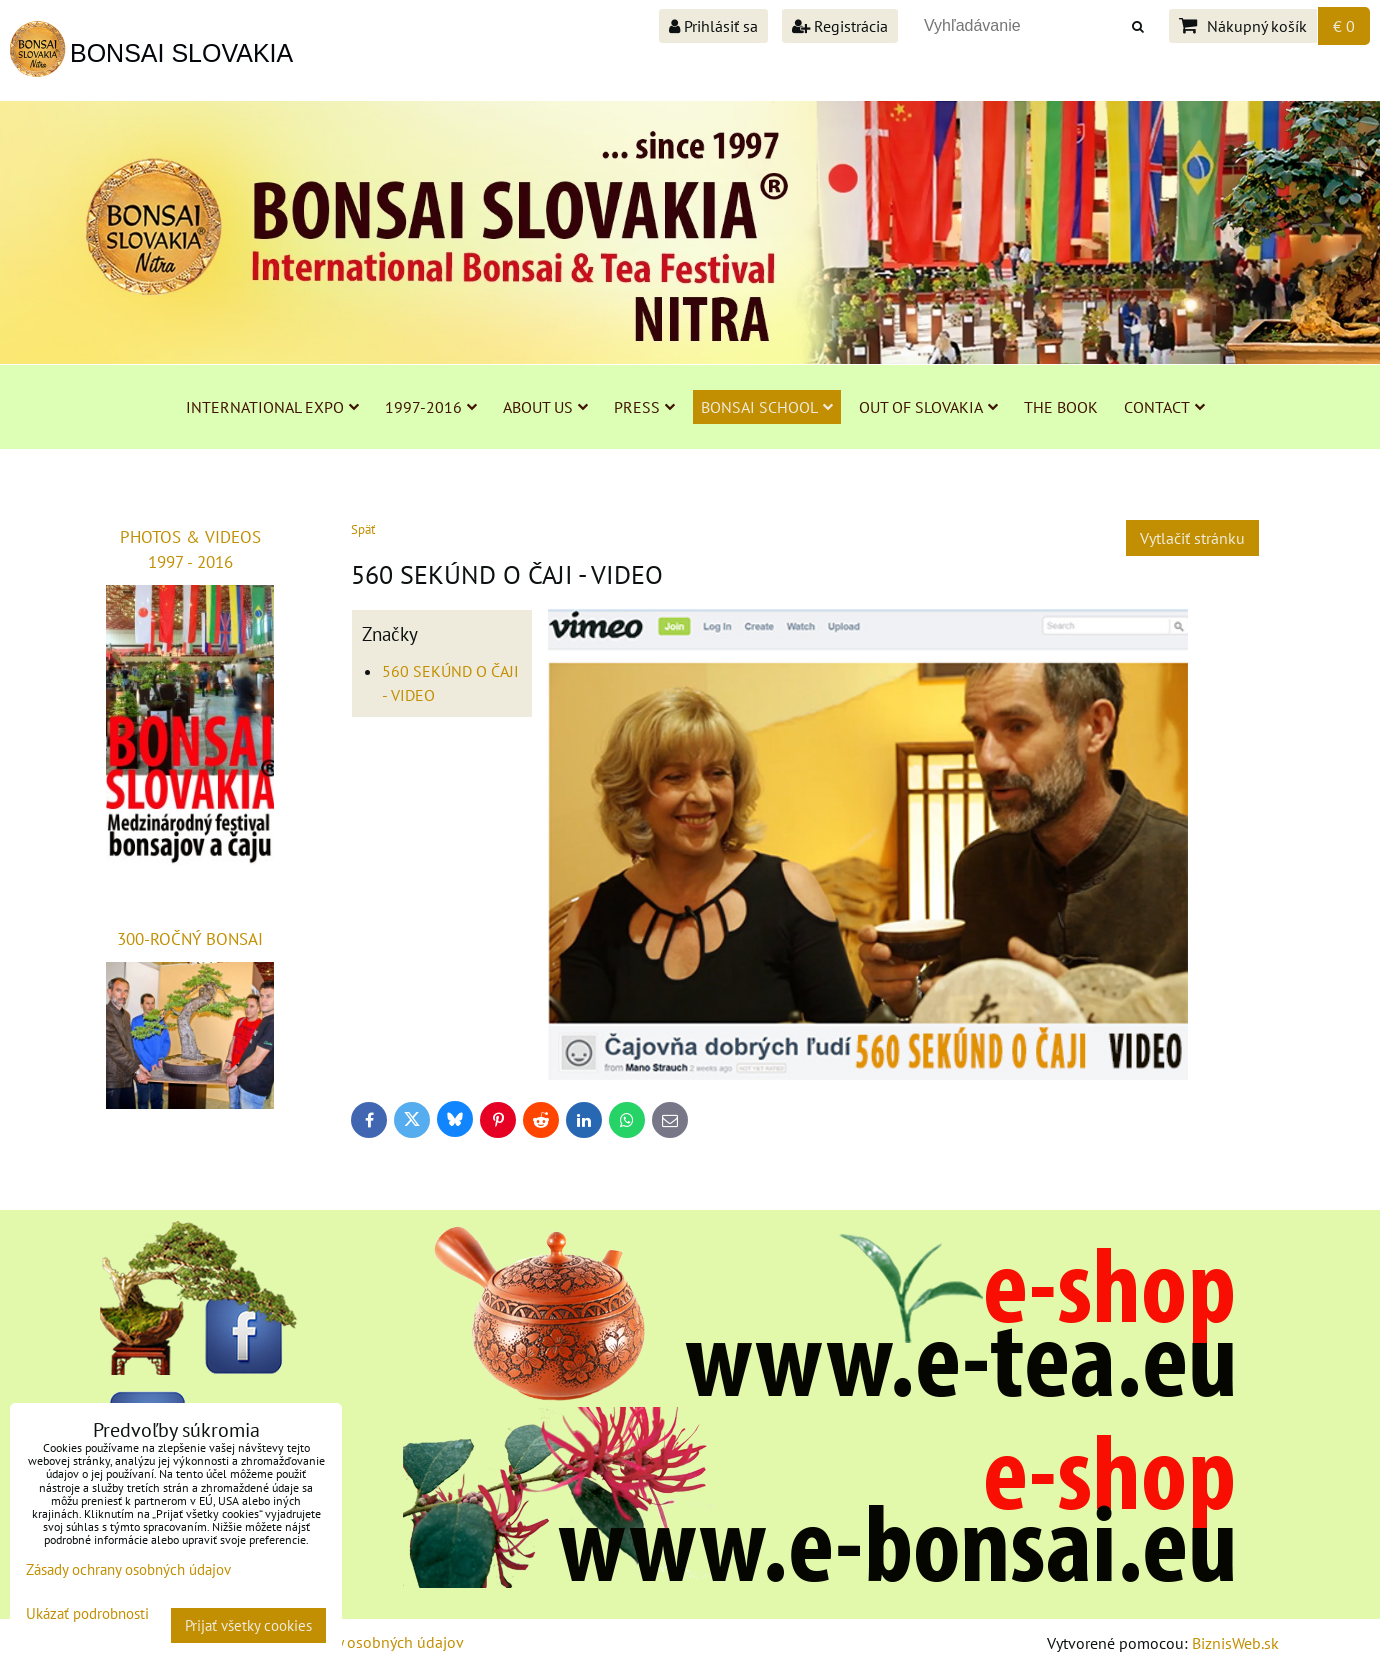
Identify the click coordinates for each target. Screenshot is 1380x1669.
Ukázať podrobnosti (87, 1614)
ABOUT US (545, 407)
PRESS (644, 407)
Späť (363, 529)
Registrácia (840, 26)
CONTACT (1164, 407)
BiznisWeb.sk (1235, 1643)
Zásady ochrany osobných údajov (351, 1642)
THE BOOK (1061, 407)
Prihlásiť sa (713, 26)
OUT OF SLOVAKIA (928, 407)
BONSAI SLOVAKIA (181, 53)
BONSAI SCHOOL (767, 407)
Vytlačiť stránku (1192, 538)
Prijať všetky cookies (248, 1625)
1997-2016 (431, 407)
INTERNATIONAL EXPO (272, 407)
